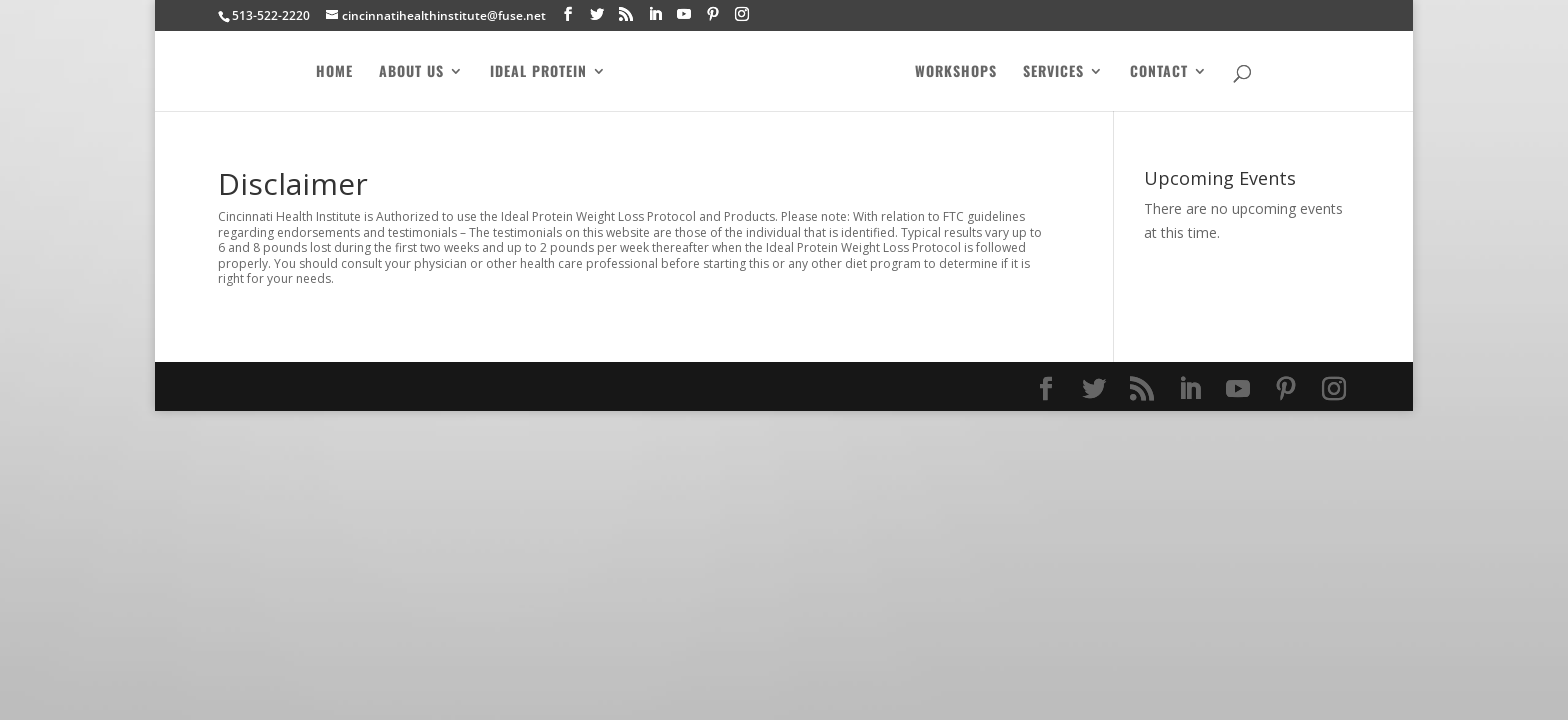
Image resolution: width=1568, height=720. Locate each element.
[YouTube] (684, 14)
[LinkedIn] (655, 14)
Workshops (961, 72)
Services (1058, 72)
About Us (406, 72)
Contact (1164, 72)
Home (329, 72)
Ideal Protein (533, 72)
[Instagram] (742, 14)
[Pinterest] (713, 14)
